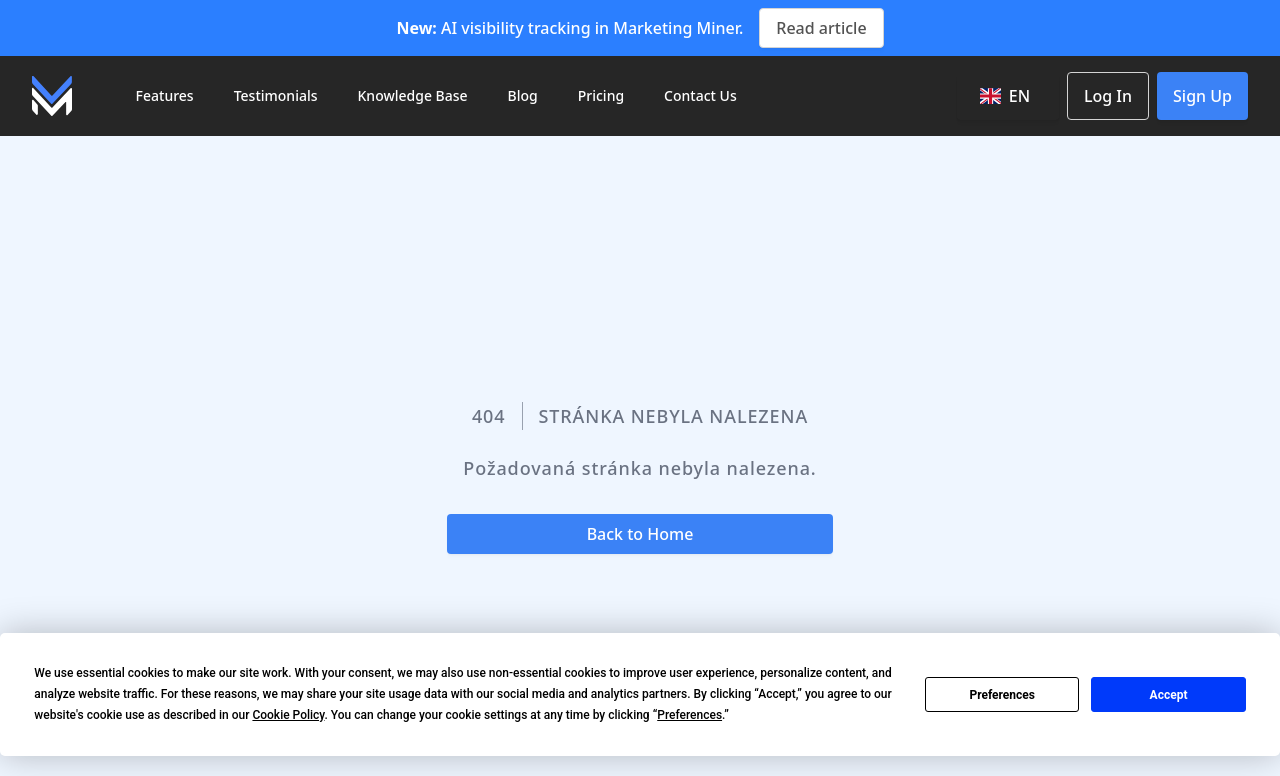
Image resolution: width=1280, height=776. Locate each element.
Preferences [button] (689, 715)
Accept (1169, 695)
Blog (523, 95)
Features (165, 95)
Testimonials (276, 95)
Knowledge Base (413, 95)
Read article (821, 28)
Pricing (601, 95)
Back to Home (640, 534)
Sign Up (1202, 96)
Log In (1108, 96)
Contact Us (700, 95)
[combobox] (1008, 96)
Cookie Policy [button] (288, 715)
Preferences (1002, 695)
